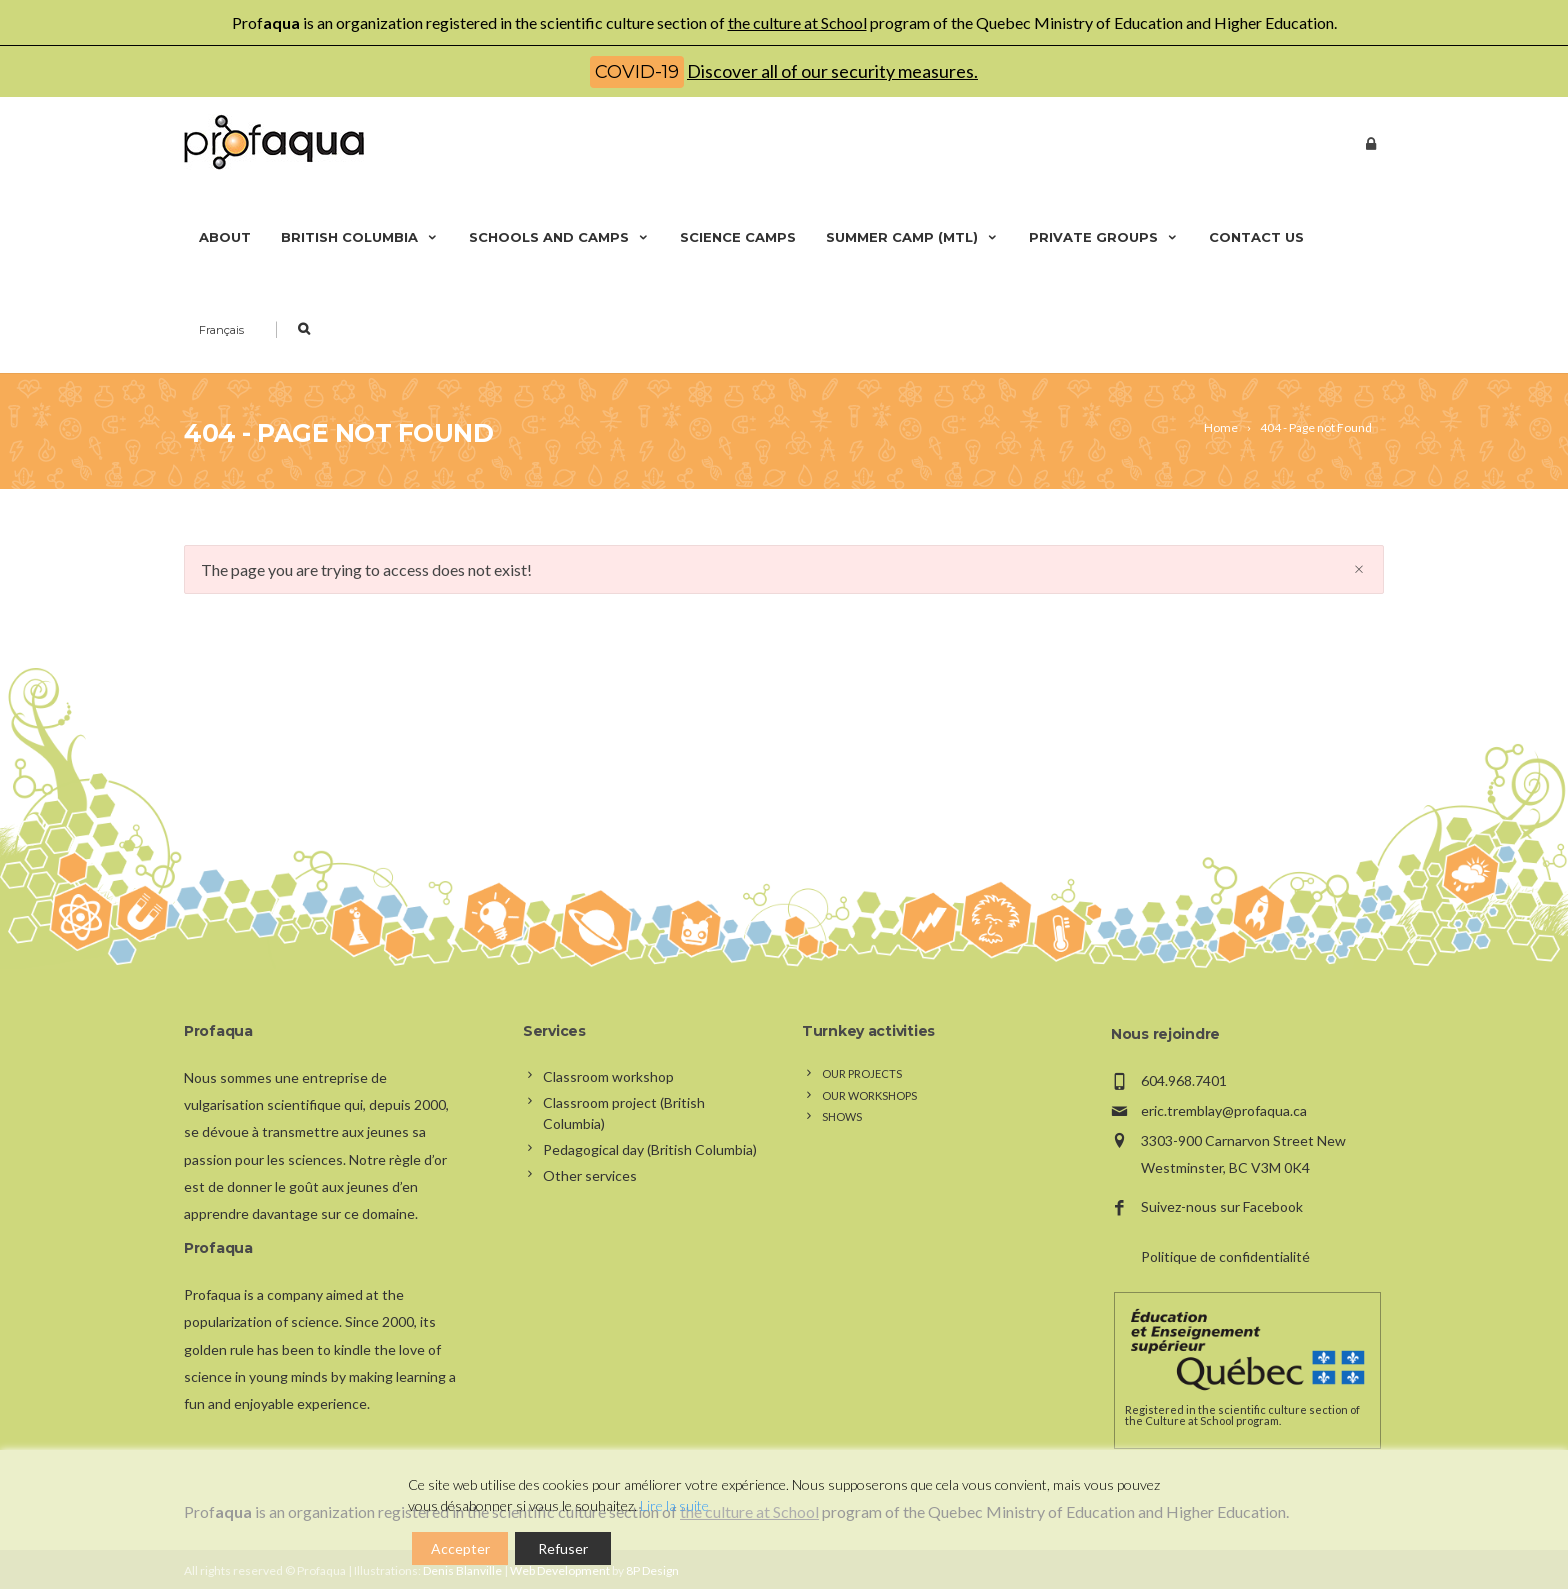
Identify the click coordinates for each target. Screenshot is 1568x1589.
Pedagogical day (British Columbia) (650, 1149)
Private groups (1104, 237)
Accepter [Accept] (460, 1548)
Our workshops (869, 1095)
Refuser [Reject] (563, 1548)
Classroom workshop (608, 1076)
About (225, 237)
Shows (842, 1116)
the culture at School (797, 22)
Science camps (738, 237)
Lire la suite (674, 1505)
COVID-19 (637, 72)
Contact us (1256, 237)
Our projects (862, 1073)
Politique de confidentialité (1225, 1256)
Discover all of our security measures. (832, 71)
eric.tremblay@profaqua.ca (1224, 1110)
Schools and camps (559, 237)
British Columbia (360, 237)
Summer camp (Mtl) (912, 237)
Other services (590, 1175)
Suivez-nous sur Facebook (1222, 1206)
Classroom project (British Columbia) (624, 1113)
